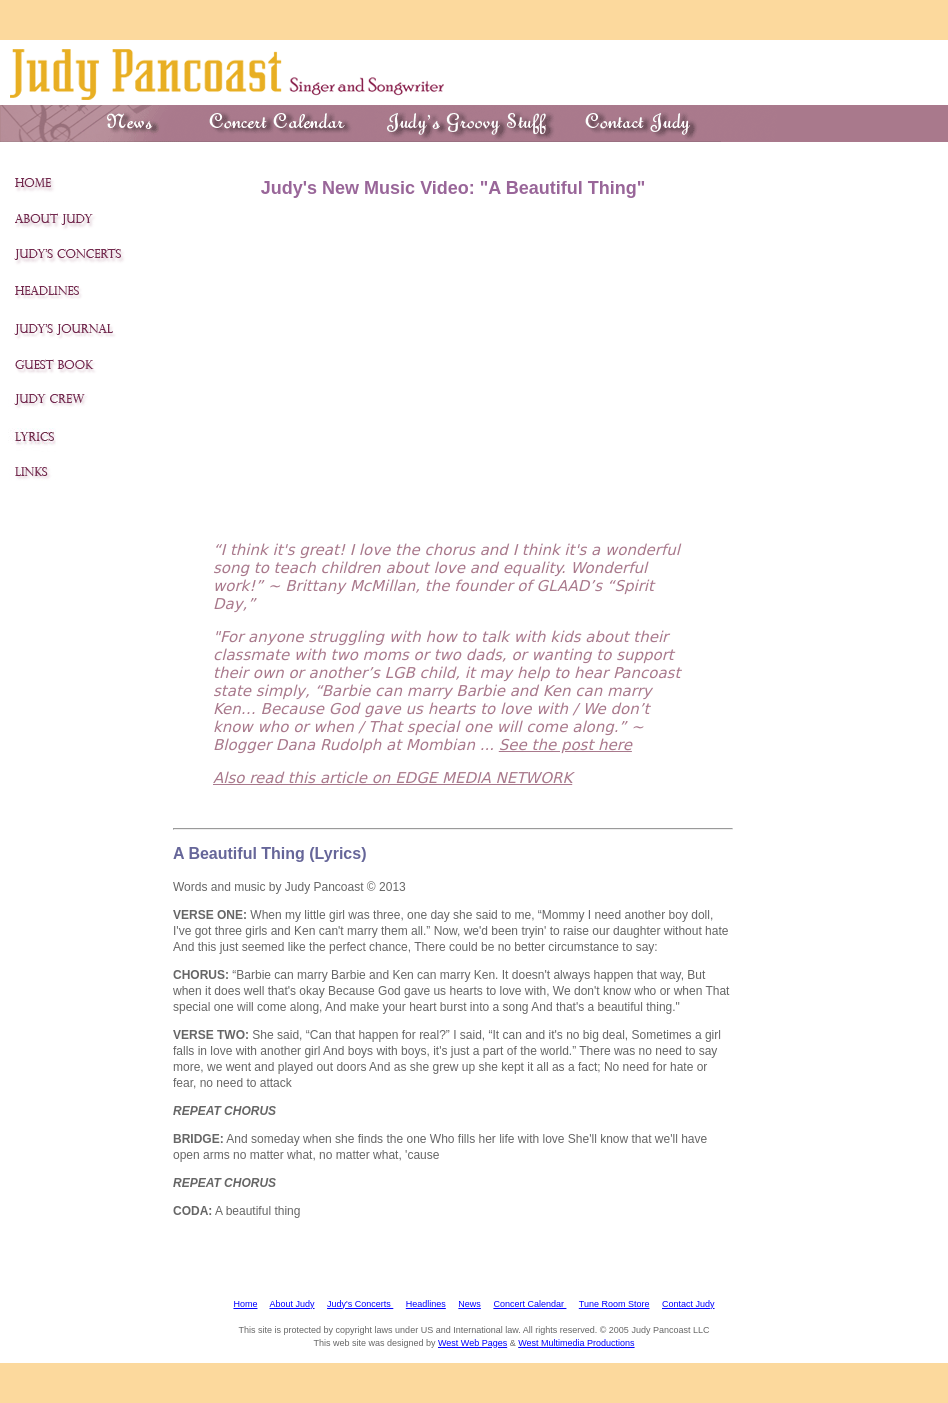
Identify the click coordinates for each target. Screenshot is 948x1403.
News (469, 1304)
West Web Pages (472, 1343)
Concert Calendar (529, 1304)
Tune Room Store (614, 1304)
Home (245, 1304)
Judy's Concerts (360, 1304)
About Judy (292, 1304)
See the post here (565, 745)
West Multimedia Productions (576, 1343)
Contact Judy (688, 1304)
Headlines (426, 1304)
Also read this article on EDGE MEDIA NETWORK (392, 778)
